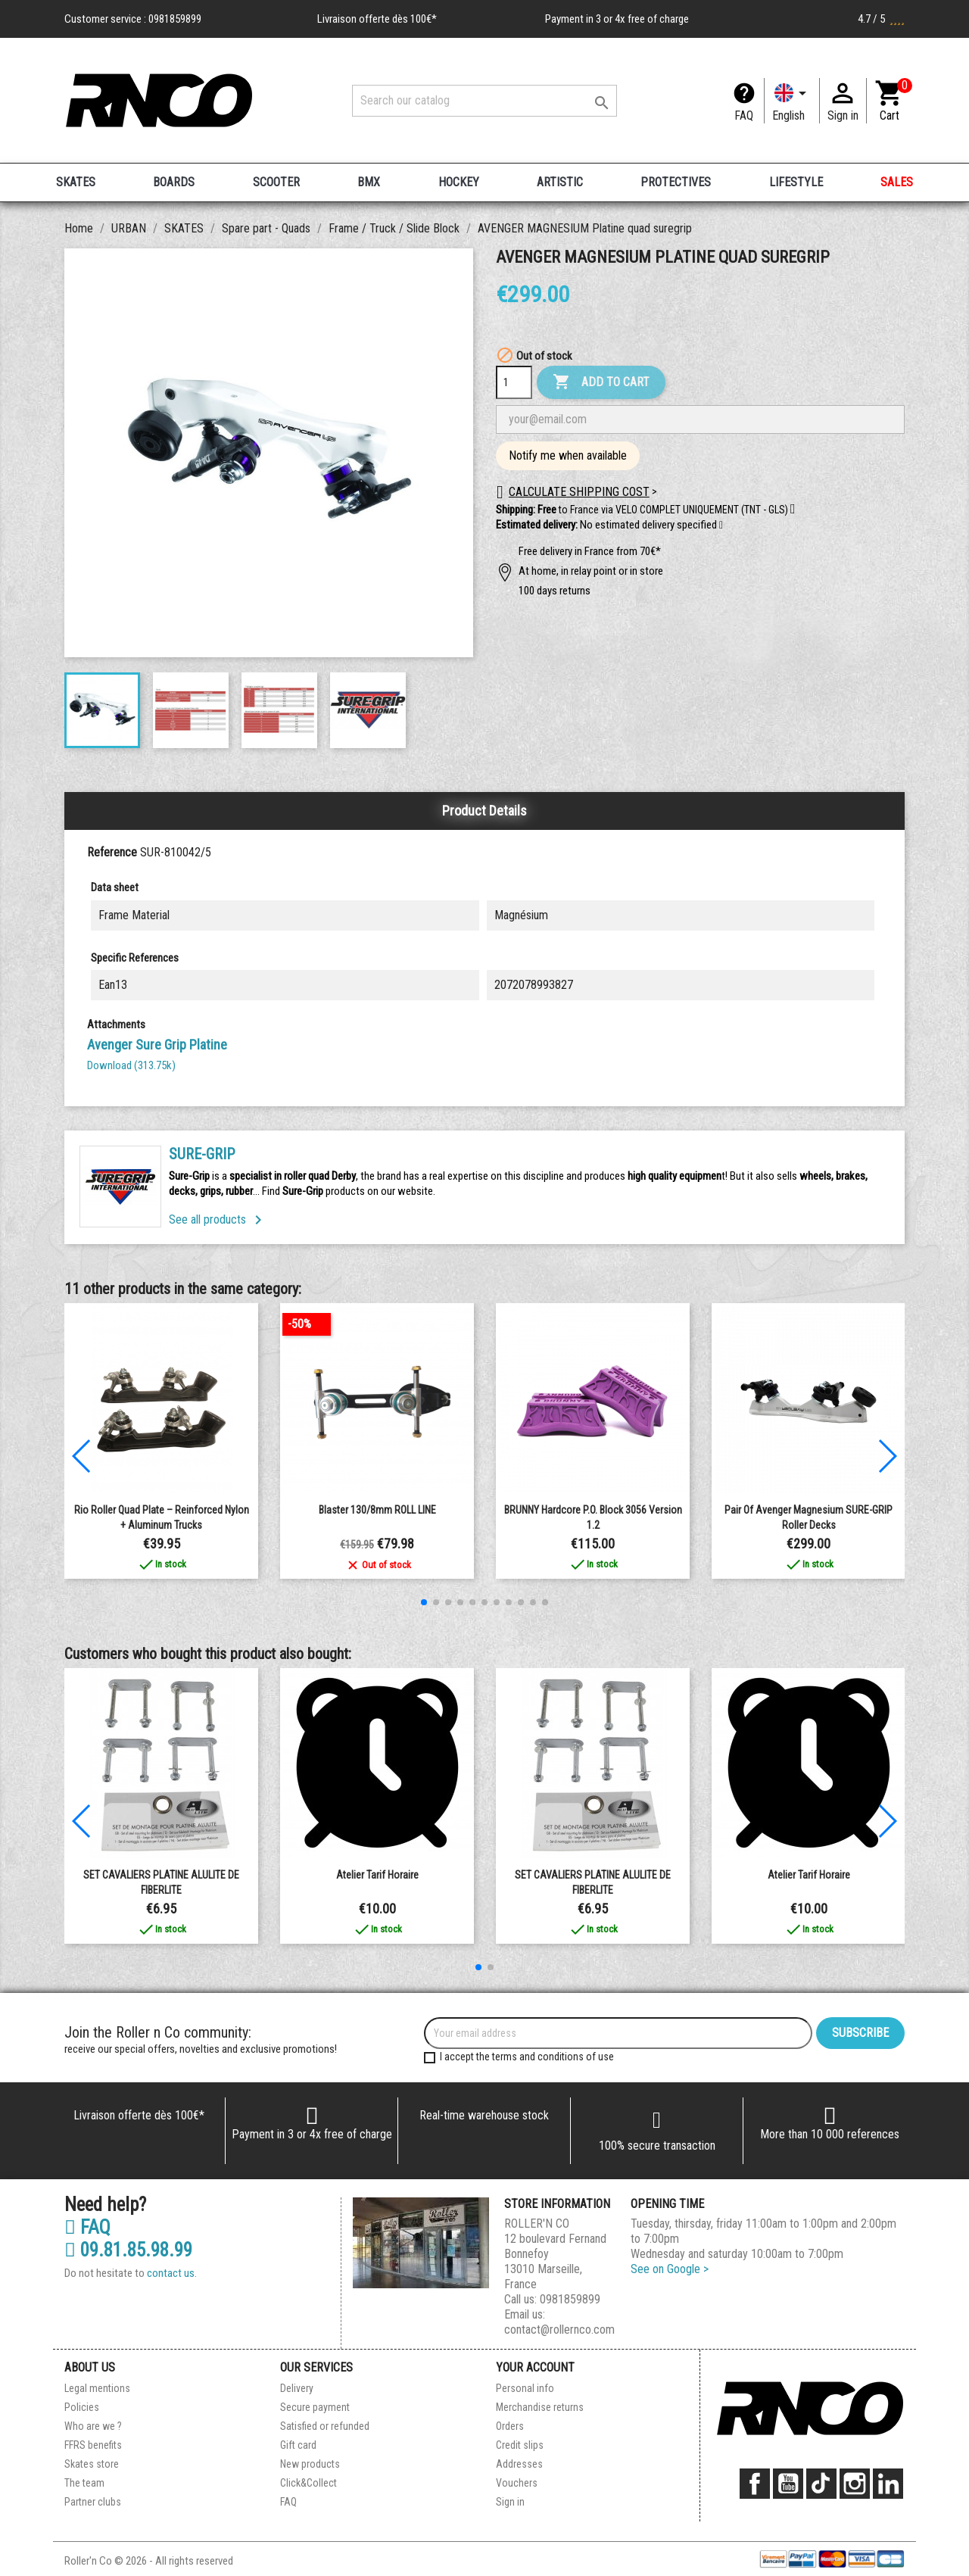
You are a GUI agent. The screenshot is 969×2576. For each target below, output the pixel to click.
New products (310, 2464)
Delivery (296, 2388)
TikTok (821, 2483)
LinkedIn (888, 2483)
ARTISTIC (560, 182)
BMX (368, 182)
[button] (721, 525)
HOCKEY (458, 182)
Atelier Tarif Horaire (377, 1875)
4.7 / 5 (881, 19)
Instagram (855, 2483)
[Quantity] (514, 382)
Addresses (519, 2464)
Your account (535, 2367)
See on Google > (670, 2269)
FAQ (743, 115)
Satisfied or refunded (324, 2426)
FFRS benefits (93, 2445)
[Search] (484, 101)
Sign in (510, 2502)
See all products (218, 1219)
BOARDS (174, 182)
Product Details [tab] (484, 811)
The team (84, 2483)
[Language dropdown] (792, 100)
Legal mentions (97, 2388)
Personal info (525, 2388)
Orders (510, 2426)
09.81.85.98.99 (128, 2250)
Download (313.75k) (131, 1065)
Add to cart (601, 382)
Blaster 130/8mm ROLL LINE (377, 1510)
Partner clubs (92, 2502)
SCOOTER (276, 182)
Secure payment (315, 2407)
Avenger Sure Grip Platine (157, 1045)
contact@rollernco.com (559, 2329)
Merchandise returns (540, 2407)
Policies (81, 2407)
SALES (896, 182)
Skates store (91, 2464)
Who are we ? (93, 2426)
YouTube (788, 2483)
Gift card (298, 2445)
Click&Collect (308, 2483)
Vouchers (516, 2483)
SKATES (75, 182)
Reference (112, 852)
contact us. (172, 2273)
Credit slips (520, 2445)
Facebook (755, 2483)
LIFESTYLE (796, 182)
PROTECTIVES (675, 182)
